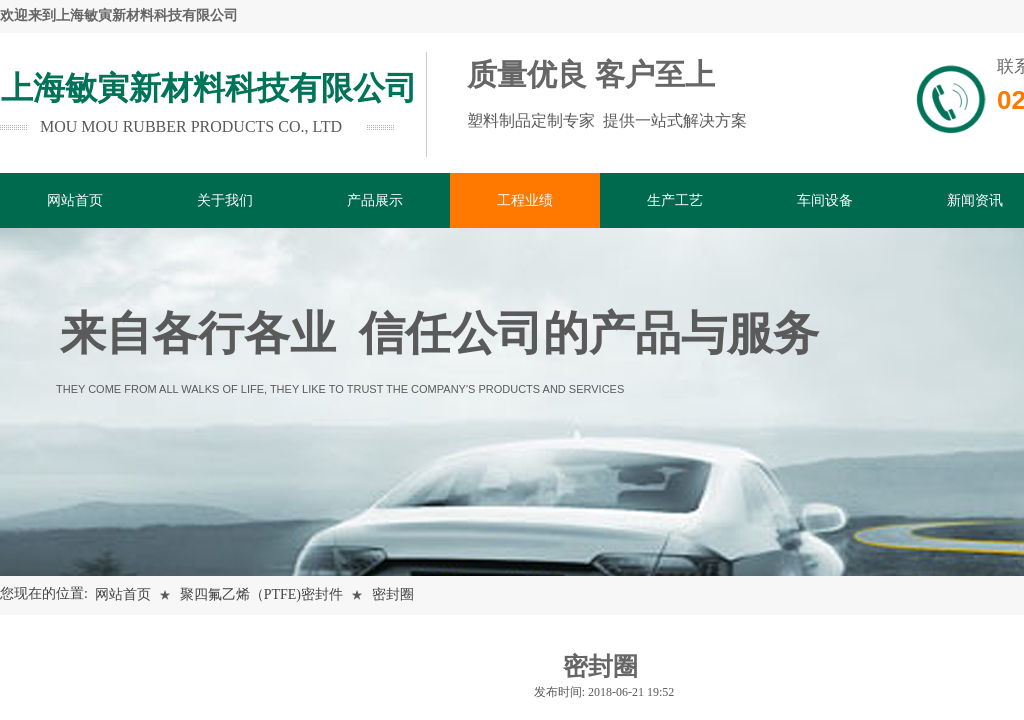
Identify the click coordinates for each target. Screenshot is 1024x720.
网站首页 (123, 594)
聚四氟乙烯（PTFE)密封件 (261, 594)
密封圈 (393, 594)
